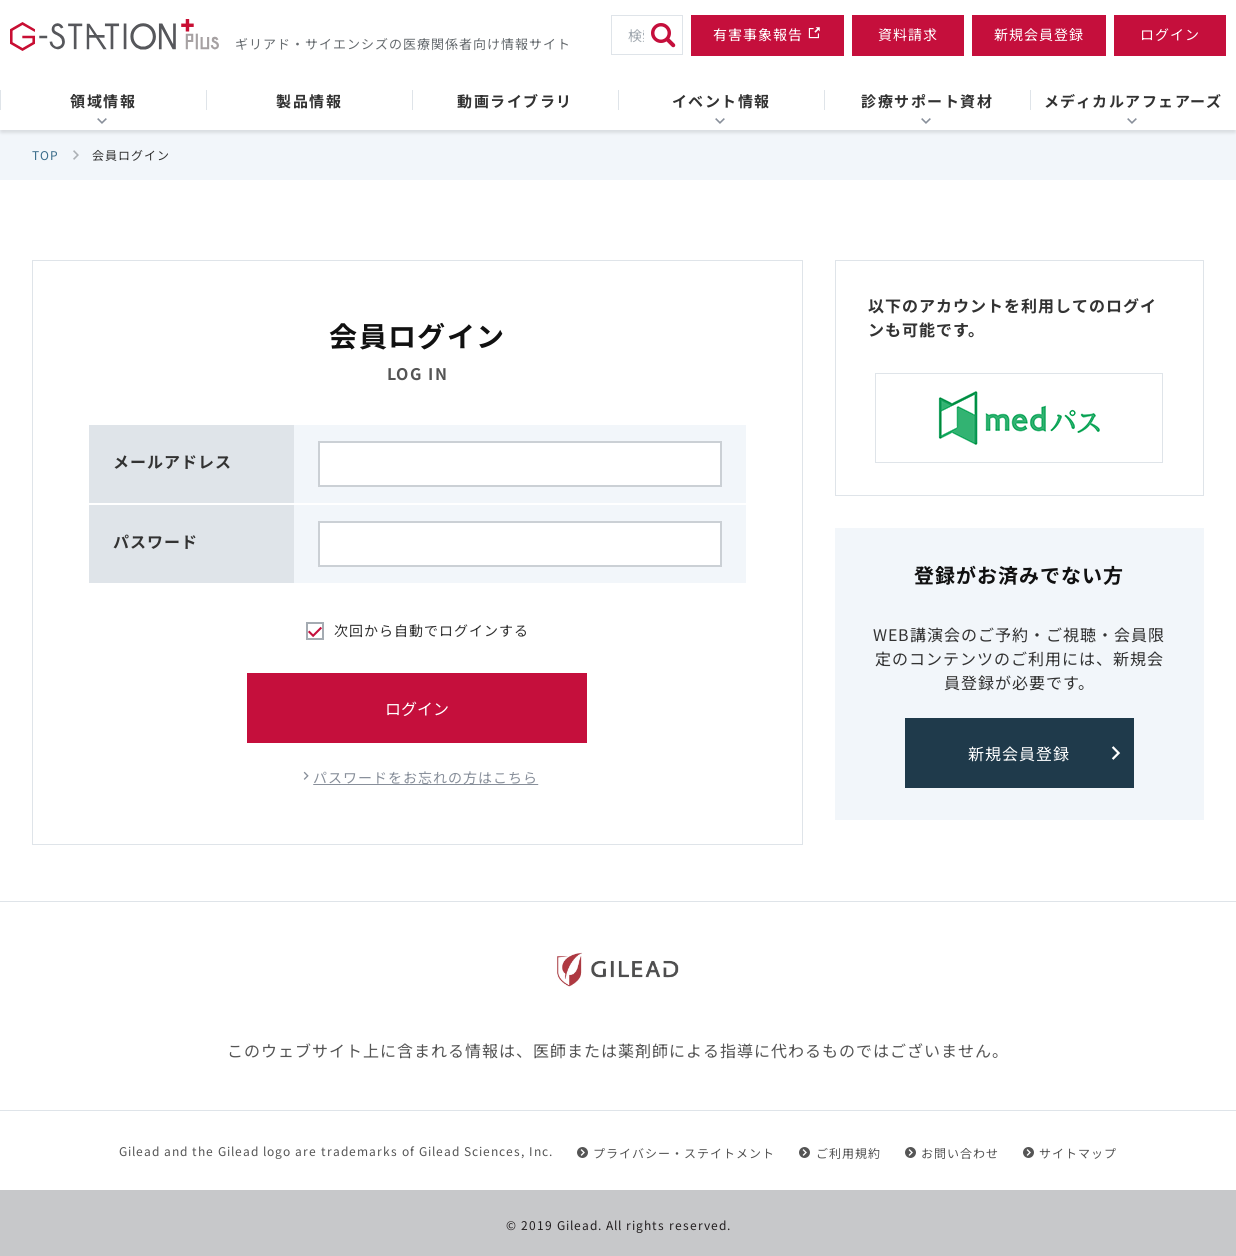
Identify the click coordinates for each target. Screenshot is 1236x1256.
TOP (45, 154)
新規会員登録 (1019, 753)
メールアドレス (172, 461)
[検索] (663, 35)
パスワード (155, 541)
